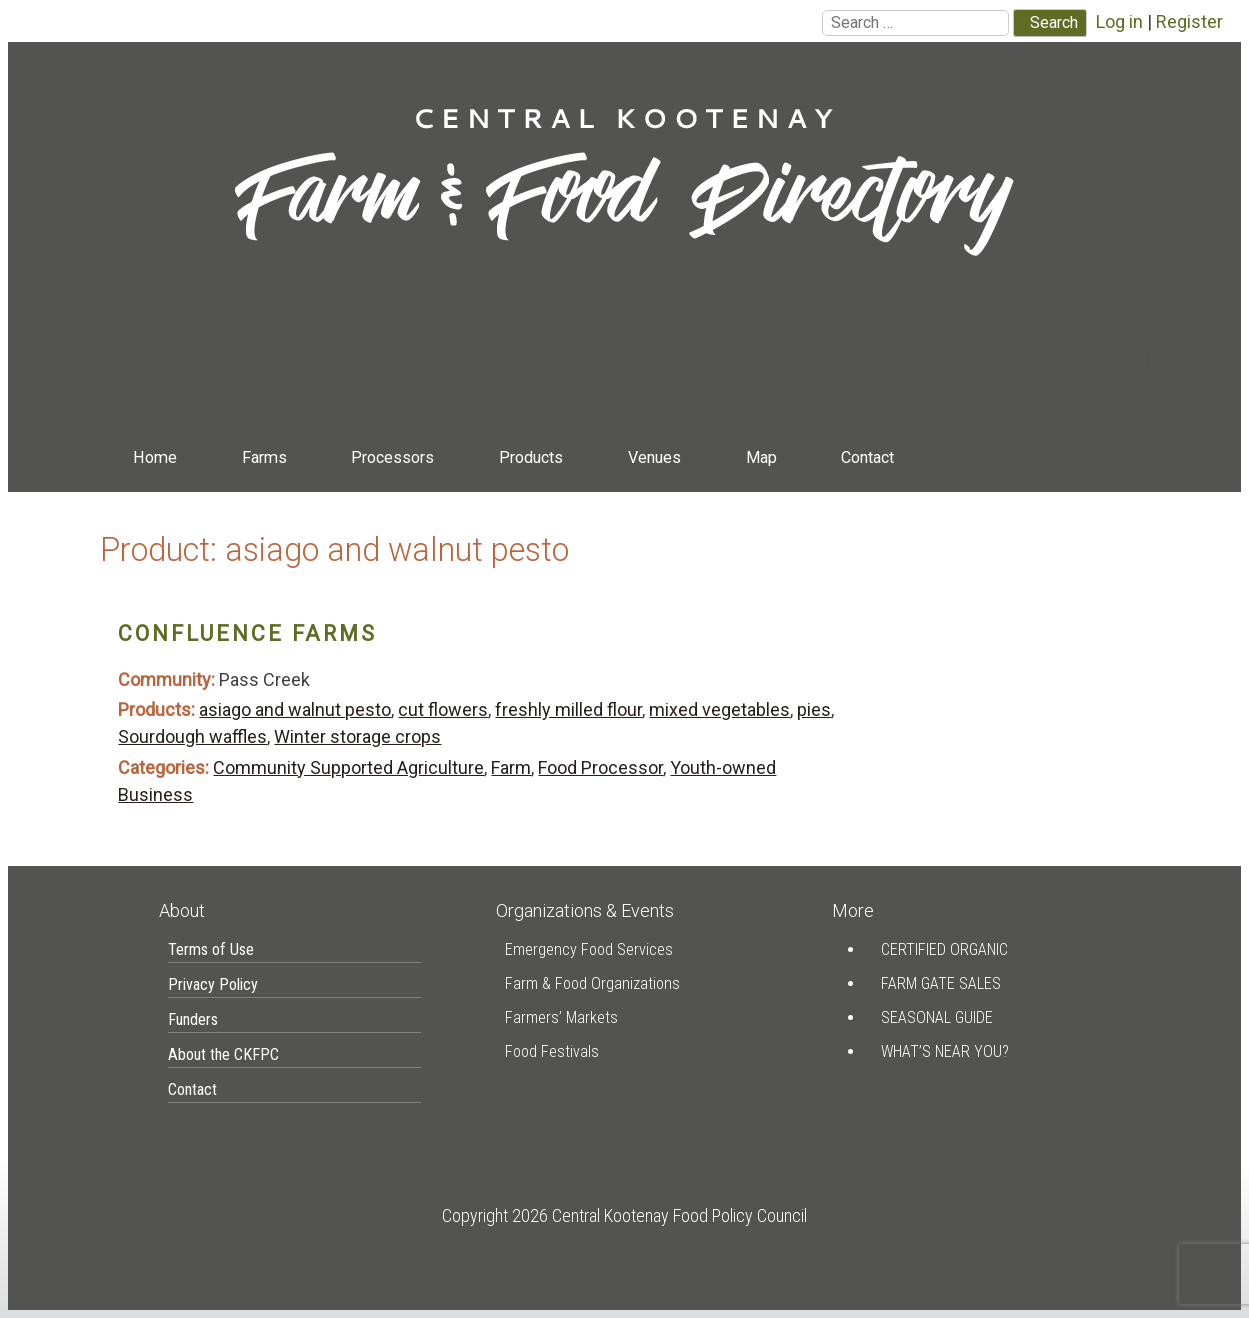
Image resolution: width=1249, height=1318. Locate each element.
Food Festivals (552, 1051)
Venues (654, 457)
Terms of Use (211, 949)
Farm (511, 767)
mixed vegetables (719, 709)
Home (155, 457)
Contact (867, 457)
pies (814, 709)
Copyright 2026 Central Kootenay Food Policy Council (624, 1215)
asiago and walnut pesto (295, 709)
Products (531, 457)
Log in (1119, 21)
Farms (264, 457)
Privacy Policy (213, 984)
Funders (193, 1019)
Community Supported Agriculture (348, 767)
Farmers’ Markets (561, 1017)
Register (1189, 21)
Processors (392, 457)
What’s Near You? (945, 1051)
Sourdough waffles (192, 736)
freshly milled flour (568, 709)
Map (761, 457)
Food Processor (600, 767)
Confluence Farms (247, 633)
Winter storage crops (357, 736)
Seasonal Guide (937, 1017)
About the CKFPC (223, 1054)
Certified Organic (944, 949)
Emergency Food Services (589, 949)
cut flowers (443, 709)
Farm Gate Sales (941, 983)
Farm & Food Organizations (592, 983)
